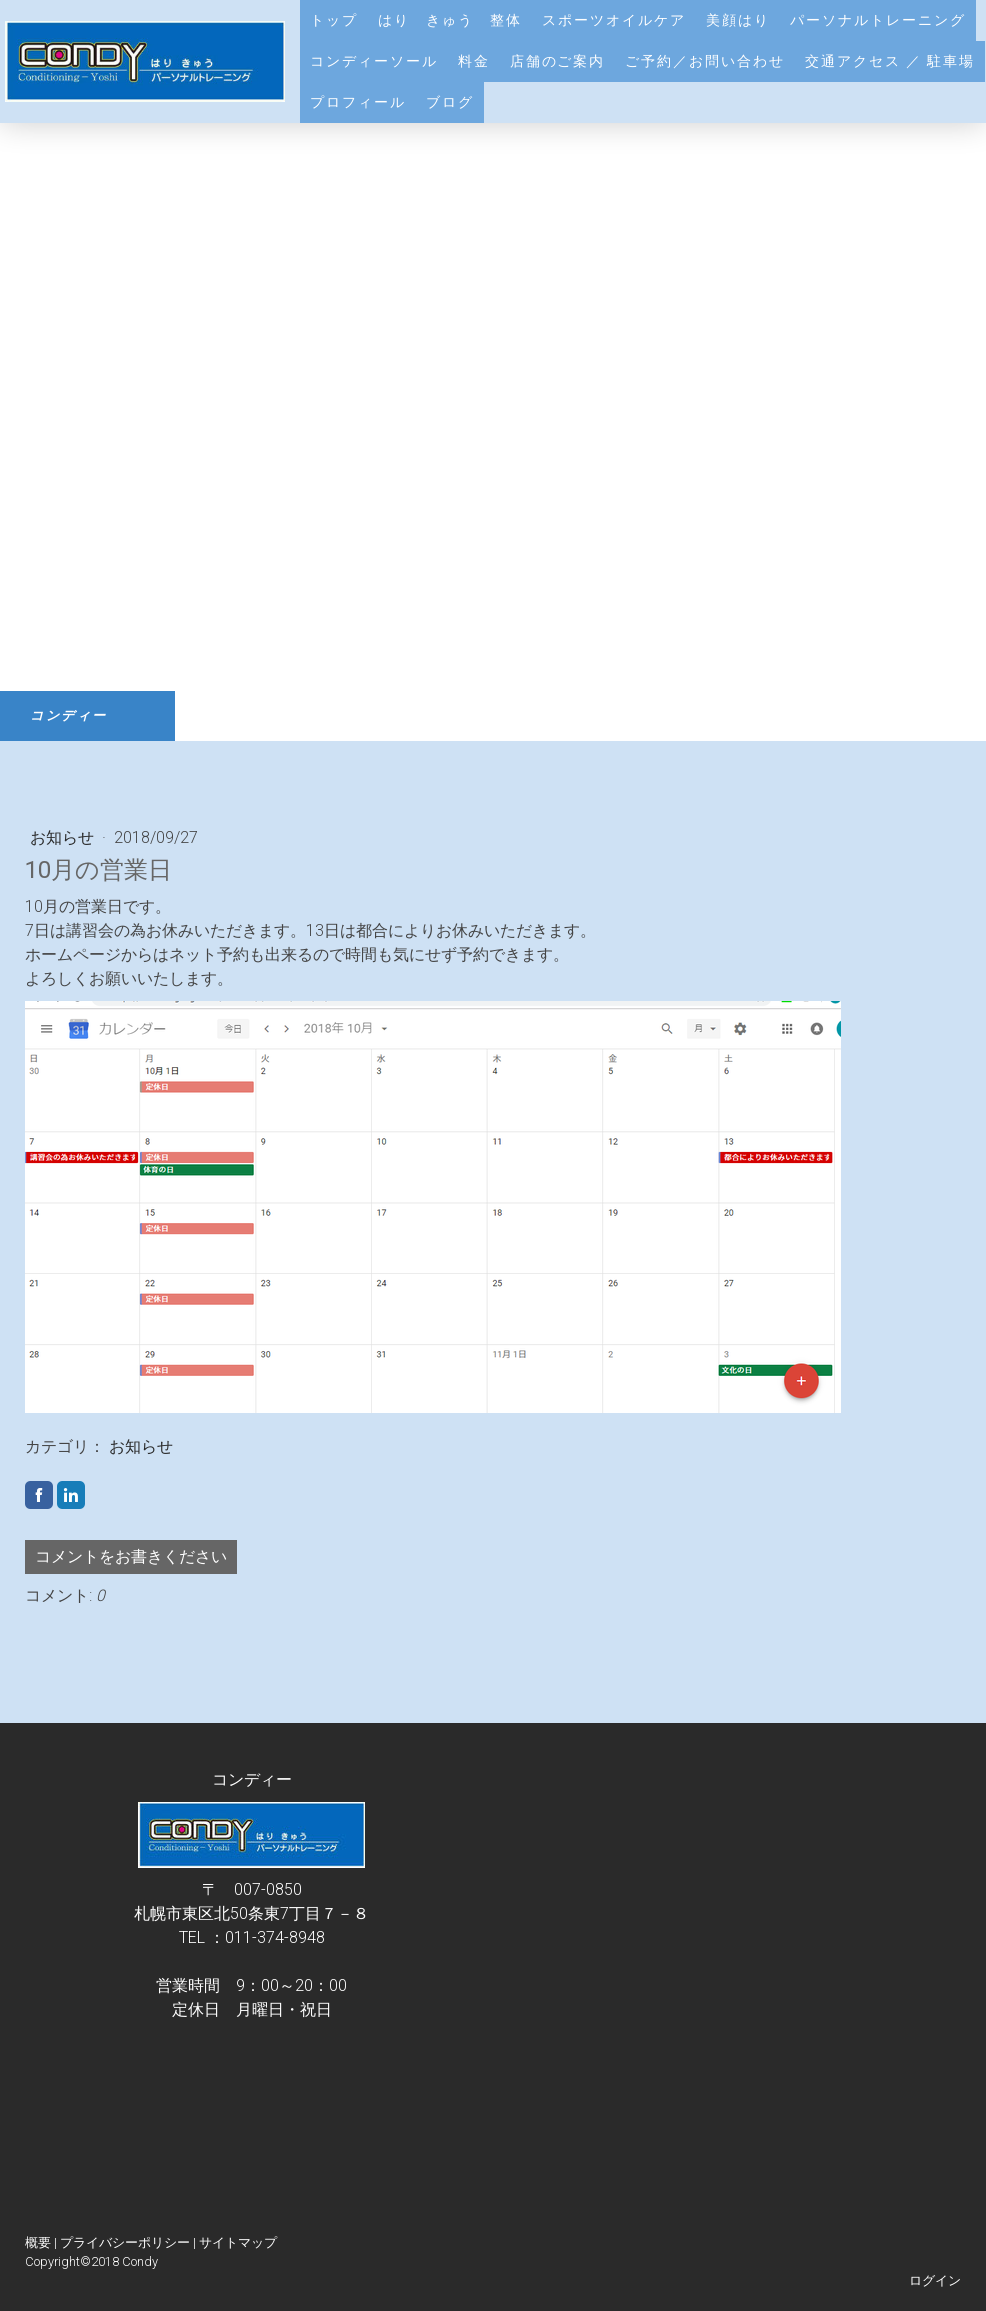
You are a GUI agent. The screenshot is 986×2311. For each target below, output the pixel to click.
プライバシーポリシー (125, 2242)
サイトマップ (238, 2242)
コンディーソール (374, 61)
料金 (474, 61)
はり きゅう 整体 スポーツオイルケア (532, 20)
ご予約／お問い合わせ (705, 61)
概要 (38, 2242)
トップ (334, 20)
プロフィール (358, 102)
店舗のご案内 (558, 61)
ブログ (450, 102)
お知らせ (64, 837)
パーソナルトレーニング (878, 20)
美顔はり (738, 20)
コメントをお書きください (131, 1556)
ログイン (935, 2280)
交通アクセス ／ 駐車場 (890, 61)
